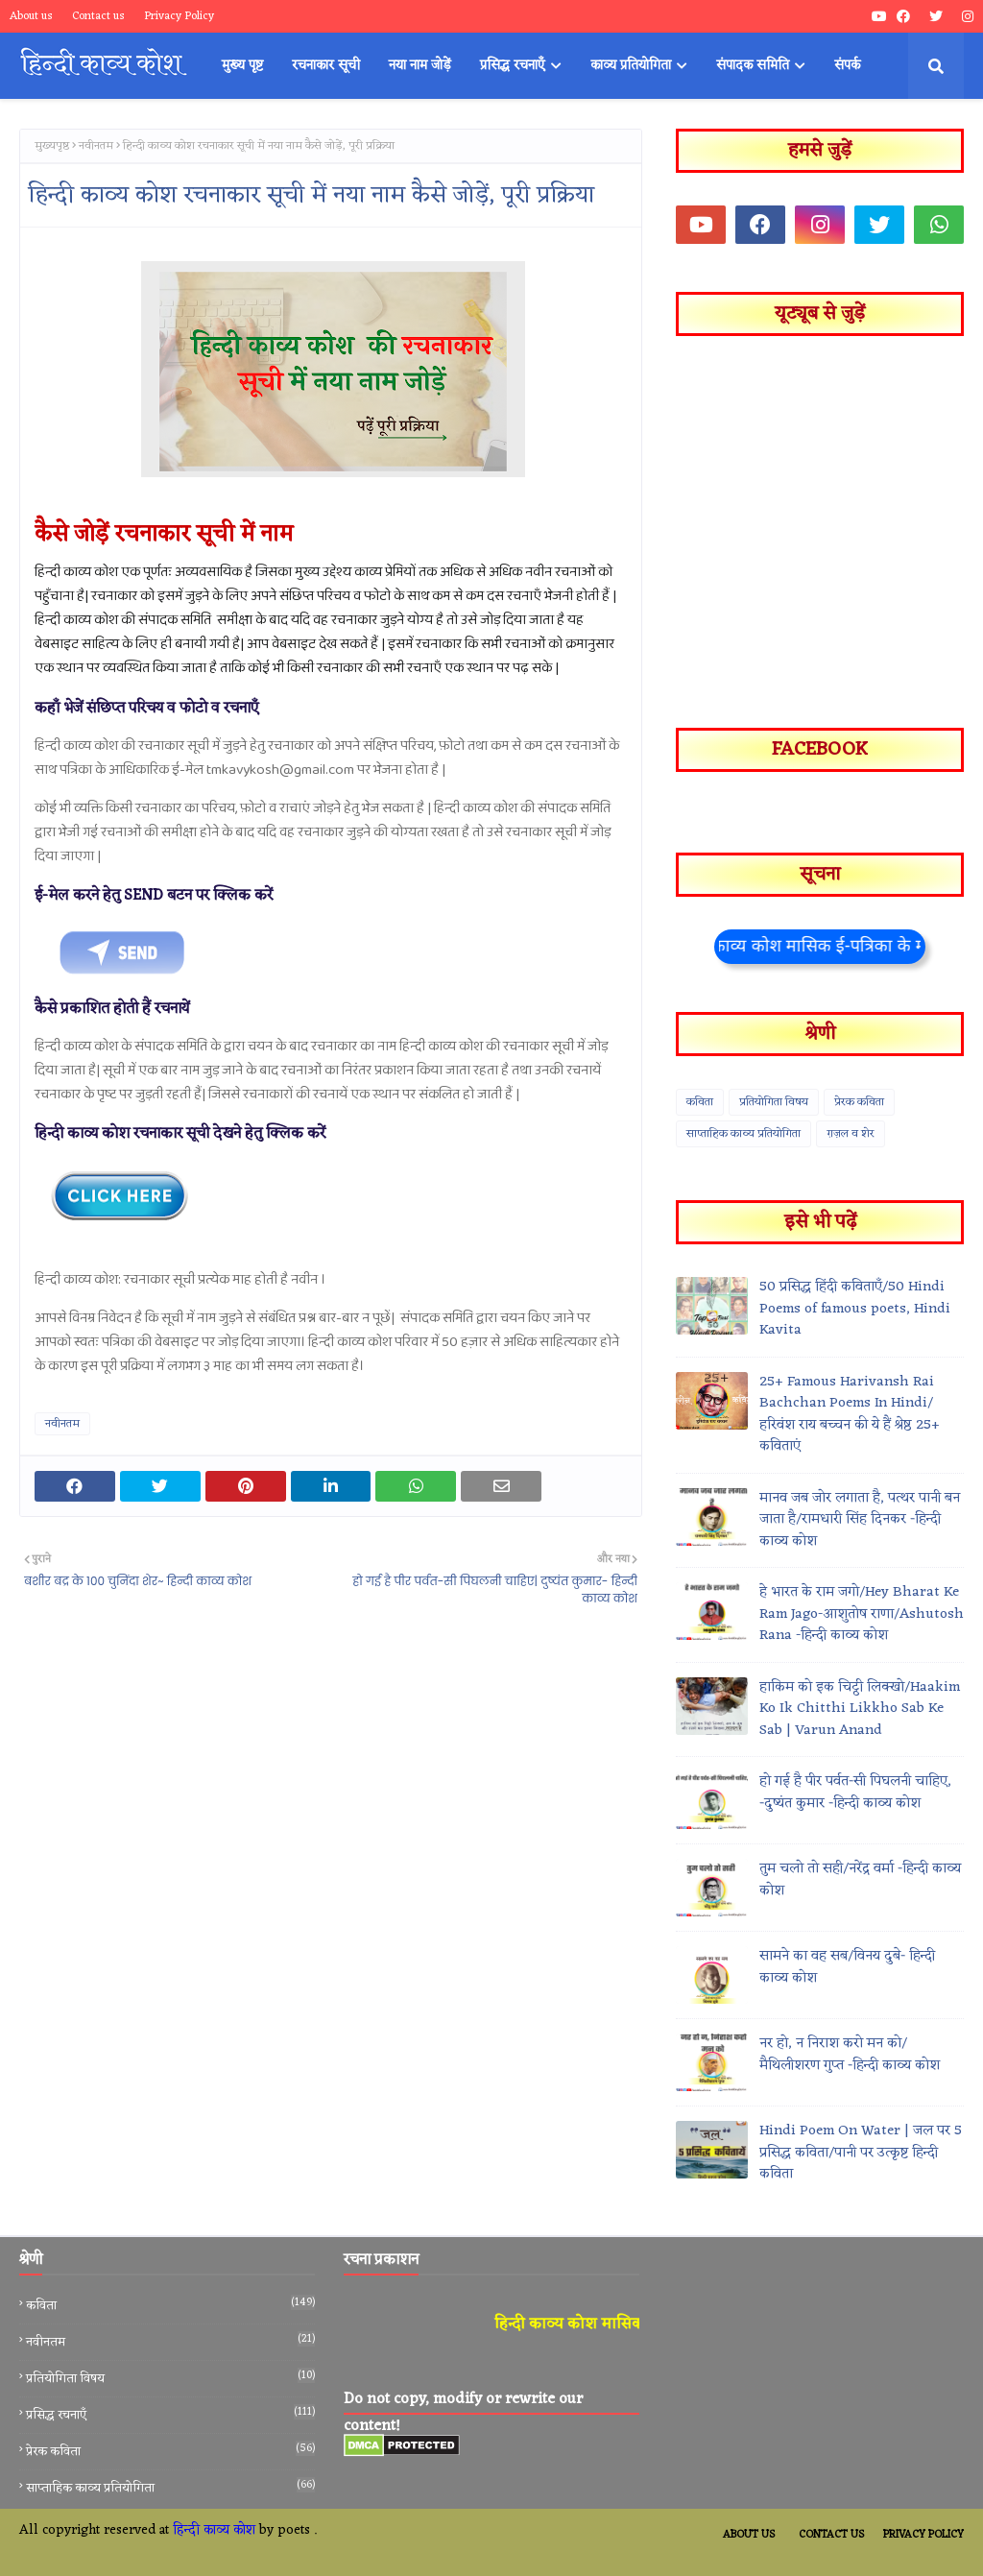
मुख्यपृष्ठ (52, 145)
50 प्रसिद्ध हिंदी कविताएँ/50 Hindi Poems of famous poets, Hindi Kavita (854, 1309)
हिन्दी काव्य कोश (214, 2530)
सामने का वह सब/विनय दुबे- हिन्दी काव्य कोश (847, 1967)
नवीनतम (96, 145)
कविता (699, 1102)
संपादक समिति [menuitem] (752, 66)
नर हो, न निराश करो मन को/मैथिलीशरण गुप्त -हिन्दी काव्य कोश (849, 2055)
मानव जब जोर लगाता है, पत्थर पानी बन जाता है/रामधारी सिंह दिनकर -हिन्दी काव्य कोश (859, 1520)
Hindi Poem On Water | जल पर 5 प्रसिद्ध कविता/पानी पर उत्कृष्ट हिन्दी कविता (860, 2153)
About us (31, 16)
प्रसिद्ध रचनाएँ (170, 2415)
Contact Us (831, 2534)
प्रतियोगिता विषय (773, 1102)
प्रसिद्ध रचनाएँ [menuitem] (512, 66)
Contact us (98, 16)
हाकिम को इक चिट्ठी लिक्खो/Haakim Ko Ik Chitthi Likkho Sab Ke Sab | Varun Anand (859, 1710)
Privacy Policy (179, 16)
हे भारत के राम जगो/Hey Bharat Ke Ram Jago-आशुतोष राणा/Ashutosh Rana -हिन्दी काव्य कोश (861, 1615)
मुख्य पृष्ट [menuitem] (242, 66)
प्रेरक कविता (859, 1102)
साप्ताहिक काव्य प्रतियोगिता (743, 1133)
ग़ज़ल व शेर (851, 1133)
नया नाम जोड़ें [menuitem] (420, 66)
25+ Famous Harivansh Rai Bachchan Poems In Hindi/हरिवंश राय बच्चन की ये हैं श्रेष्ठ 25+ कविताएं (849, 1415)
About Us (749, 2534)
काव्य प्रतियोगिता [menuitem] (630, 66)
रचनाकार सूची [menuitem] (326, 66)
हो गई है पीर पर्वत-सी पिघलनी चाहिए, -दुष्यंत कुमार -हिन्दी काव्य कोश (855, 1793)
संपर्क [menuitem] (847, 66)
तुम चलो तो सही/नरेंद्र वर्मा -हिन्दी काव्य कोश (860, 1880)
